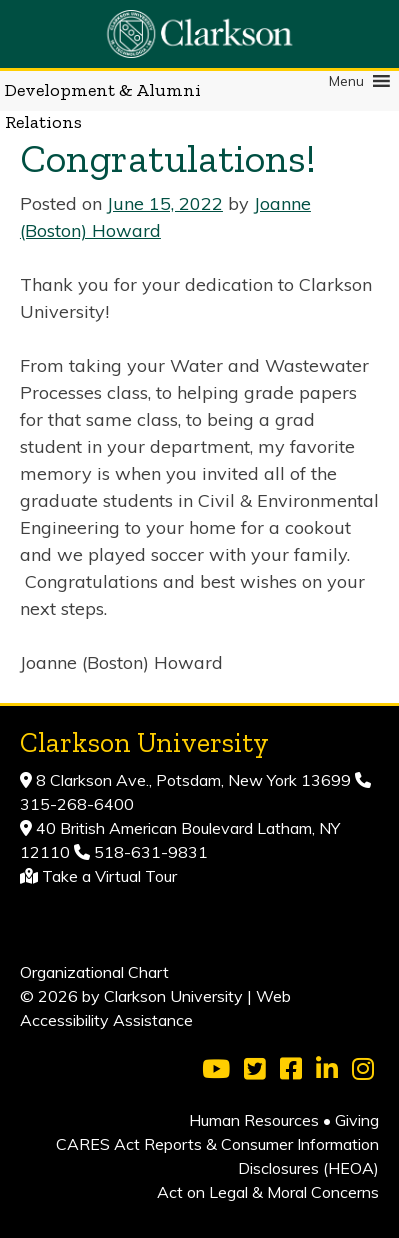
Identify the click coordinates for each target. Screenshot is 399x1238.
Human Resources (254, 1120)
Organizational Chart (94, 972)
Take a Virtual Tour (109, 876)
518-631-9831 (149, 852)
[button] (346, 81)
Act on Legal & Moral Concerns (268, 1192)
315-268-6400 (77, 804)
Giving (357, 1120)
